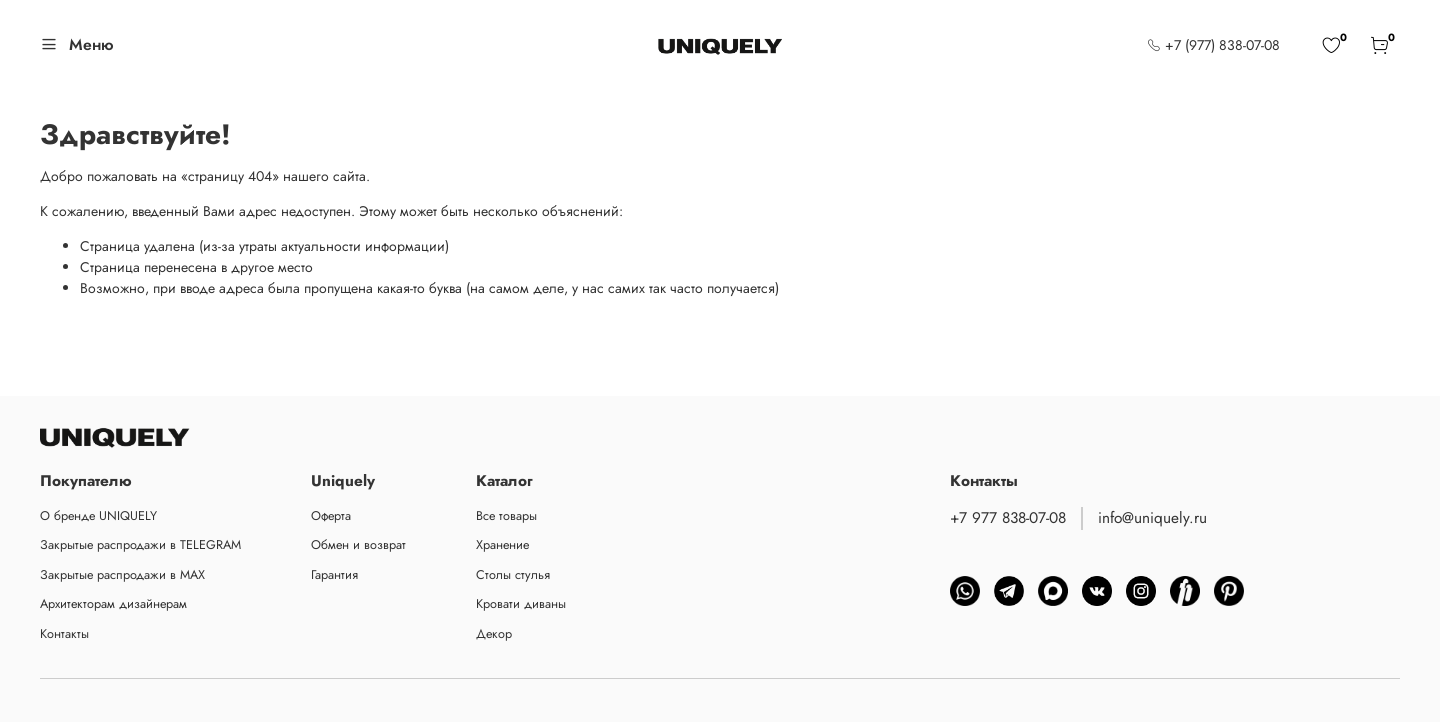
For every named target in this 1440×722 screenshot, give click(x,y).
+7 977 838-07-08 (1008, 518)
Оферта (331, 516)
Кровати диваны (521, 604)
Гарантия (334, 575)
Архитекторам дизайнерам (113, 604)
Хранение (502, 545)
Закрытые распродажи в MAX (122, 575)
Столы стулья (513, 575)
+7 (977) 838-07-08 (1213, 45)
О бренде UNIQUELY (98, 516)
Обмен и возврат (358, 545)
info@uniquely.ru (1152, 518)
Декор (494, 634)
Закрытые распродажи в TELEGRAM (140, 545)
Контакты (64, 634)
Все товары (506, 516)
